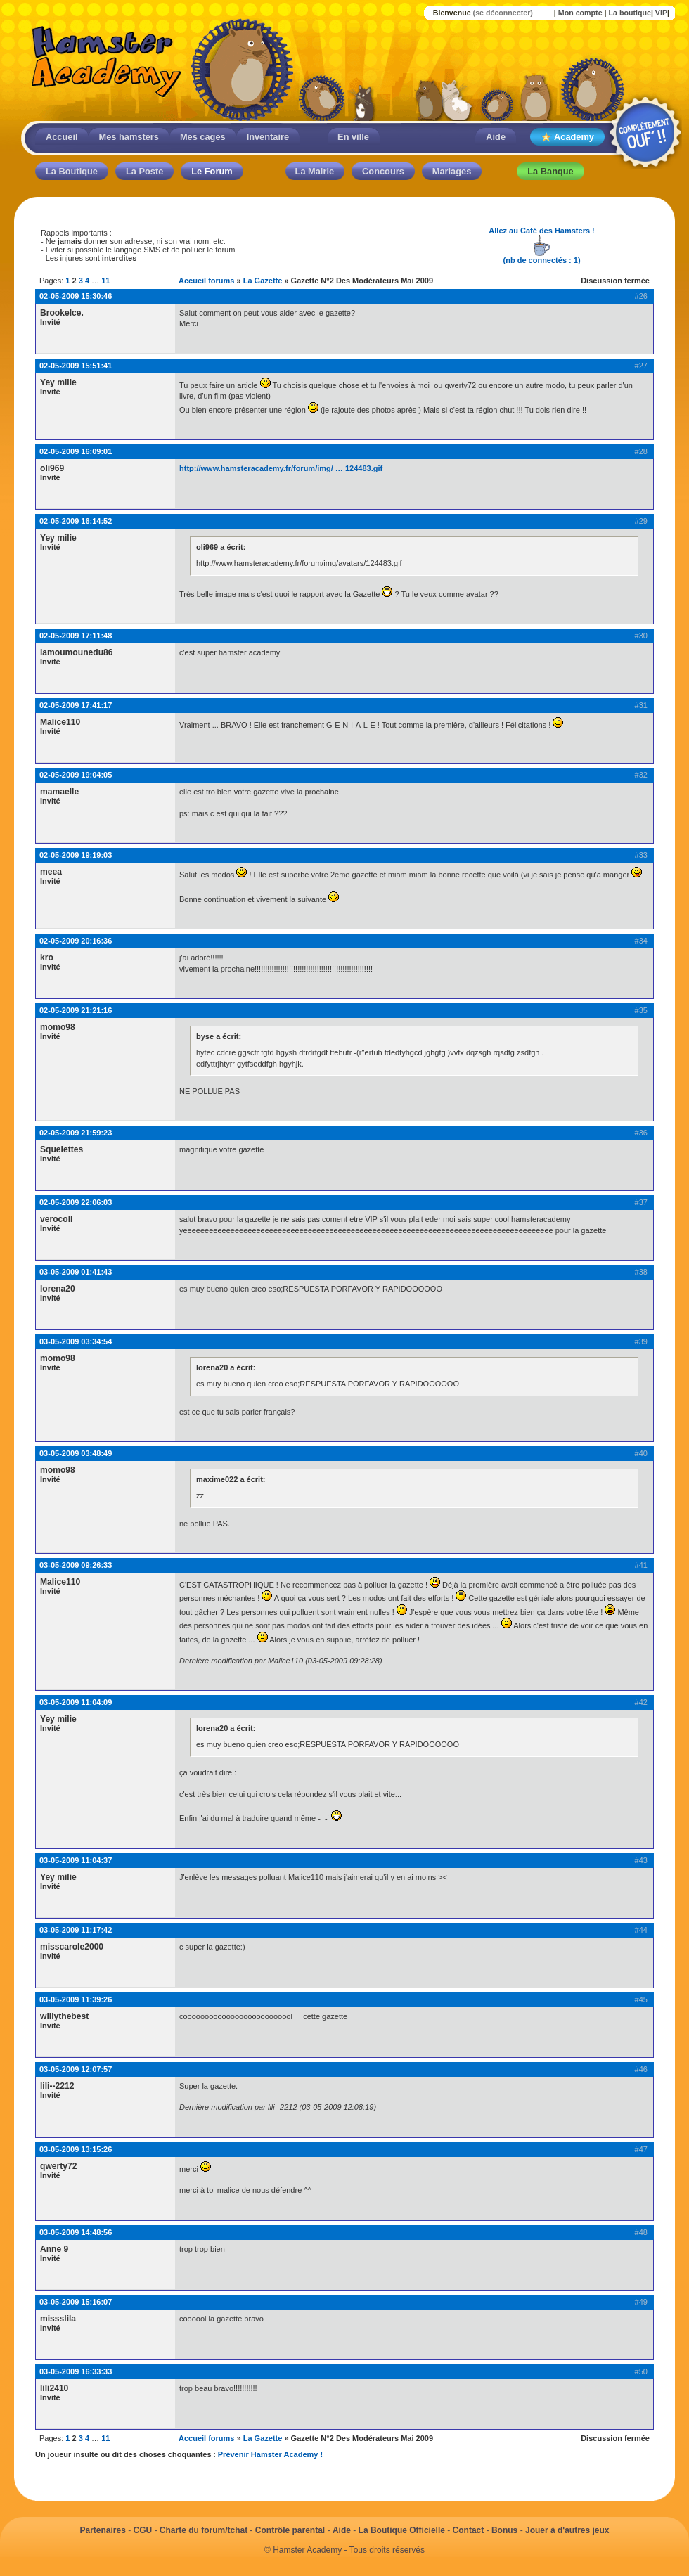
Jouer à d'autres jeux (567, 2530)
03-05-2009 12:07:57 (75, 2069)
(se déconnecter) (503, 12)
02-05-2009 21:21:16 (75, 1010)
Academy (567, 137)
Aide (496, 136)
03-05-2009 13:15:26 (75, 2149)
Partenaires (102, 2530)
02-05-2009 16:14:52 (75, 521)
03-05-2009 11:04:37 (75, 1860)
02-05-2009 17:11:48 (75, 635)
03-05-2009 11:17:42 (75, 1930)
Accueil (62, 136)
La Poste (144, 171)
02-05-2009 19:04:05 (75, 775)
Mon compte (580, 12)
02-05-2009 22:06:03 (75, 1202)
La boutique (629, 12)
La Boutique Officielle (402, 2530)
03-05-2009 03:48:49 (75, 1453)
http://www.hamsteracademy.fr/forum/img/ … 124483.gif (280, 468)
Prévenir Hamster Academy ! (270, 2454)
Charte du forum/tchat (203, 2530)
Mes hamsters (129, 136)
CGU (143, 2530)
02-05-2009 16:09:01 (75, 451)
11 (105, 280)
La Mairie (314, 171)
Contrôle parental (290, 2530)
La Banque (550, 171)
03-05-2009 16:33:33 (75, 2371)
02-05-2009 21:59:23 (75, 1132)
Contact (468, 2530)
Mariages (451, 171)
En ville (353, 136)
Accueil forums (206, 280)
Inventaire (268, 136)
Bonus (504, 2530)
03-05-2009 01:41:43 (75, 1272)
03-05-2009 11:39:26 (75, 1999)
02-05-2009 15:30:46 (75, 296)
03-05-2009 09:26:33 (75, 1565)
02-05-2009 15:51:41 (75, 365)
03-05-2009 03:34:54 (75, 1341)
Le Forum (211, 171)
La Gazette (263, 280)
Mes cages (203, 136)
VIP (661, 12)
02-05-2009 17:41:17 (75, 705)
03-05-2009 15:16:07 (75, 2302)
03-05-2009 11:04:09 (75, 1702)
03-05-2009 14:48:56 (75, 2232)
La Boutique (72, 171)
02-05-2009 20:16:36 (75, 940)
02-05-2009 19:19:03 (75, 855)
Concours (383, 171)
